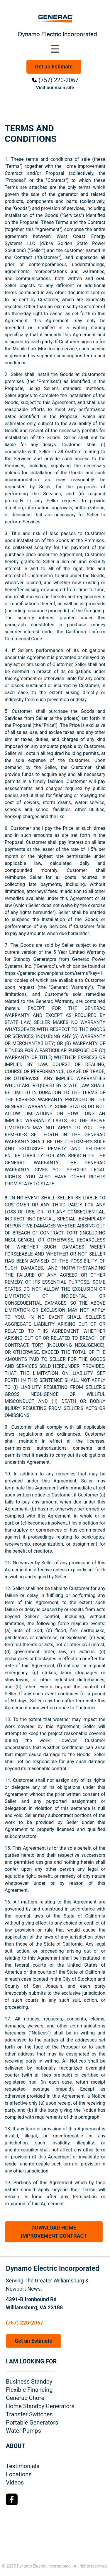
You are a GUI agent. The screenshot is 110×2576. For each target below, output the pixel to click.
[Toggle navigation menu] (55, 49)
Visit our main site (55, 87)
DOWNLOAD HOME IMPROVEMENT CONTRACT (54, 2232)
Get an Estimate (54, 66)
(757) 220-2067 (58, 80)
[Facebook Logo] (12, 2499)
